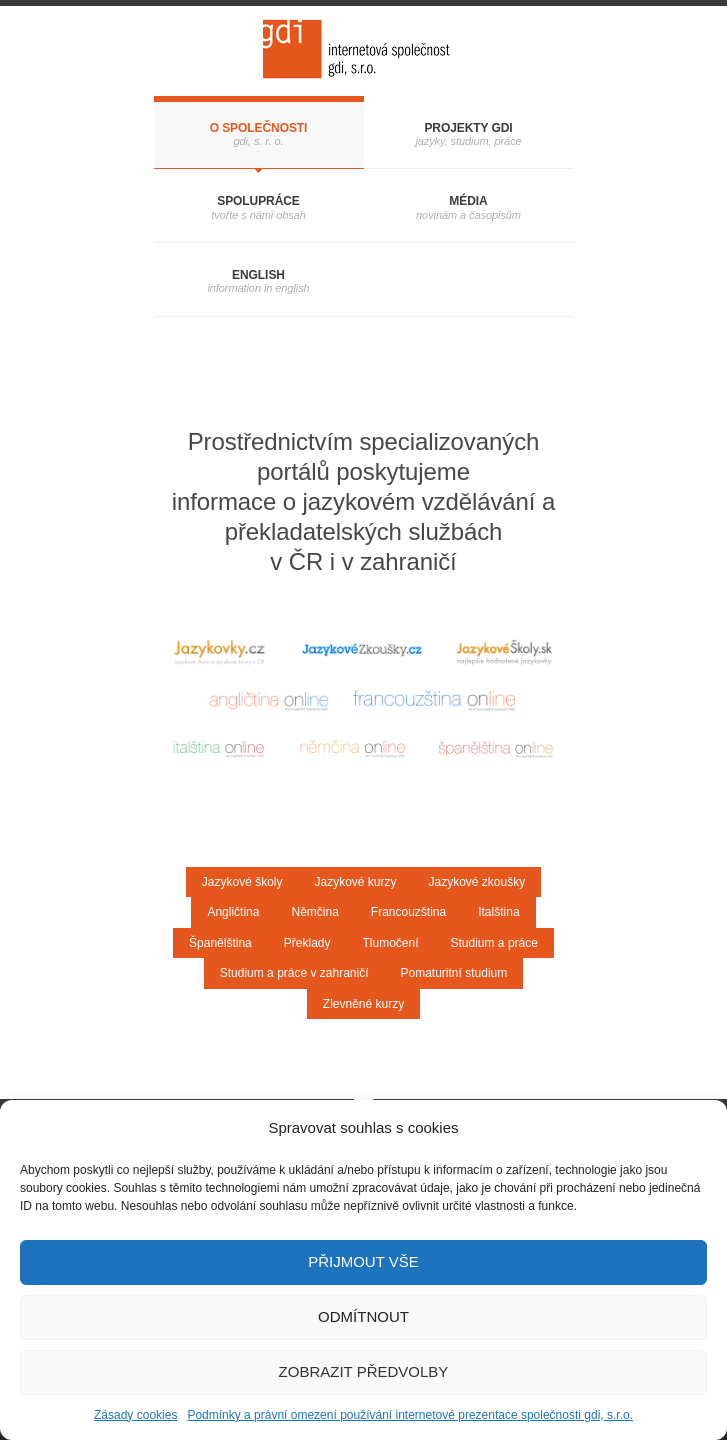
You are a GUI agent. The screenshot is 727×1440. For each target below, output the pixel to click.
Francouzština (408, 912)
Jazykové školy (242, 882)
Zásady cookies (135, 1415)
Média (468, 201)
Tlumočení (390, 943)
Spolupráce (258, 201)
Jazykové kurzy (355, 882)
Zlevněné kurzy (363, 1004)
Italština (498, 912)
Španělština (220, 943)
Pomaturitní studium (454, 973)
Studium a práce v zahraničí (294, 973)
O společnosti (259, 128)
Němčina (314, 912)
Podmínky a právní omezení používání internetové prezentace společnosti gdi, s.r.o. (410, 1415)
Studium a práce (494, 943)
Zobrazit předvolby (364, 1371)
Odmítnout (363, 1316)
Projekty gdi (468, 128)
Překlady (307, 943)
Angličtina (233, 912)
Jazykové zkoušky (477, 882)
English (258, 275)
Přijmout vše (363, 1261)
